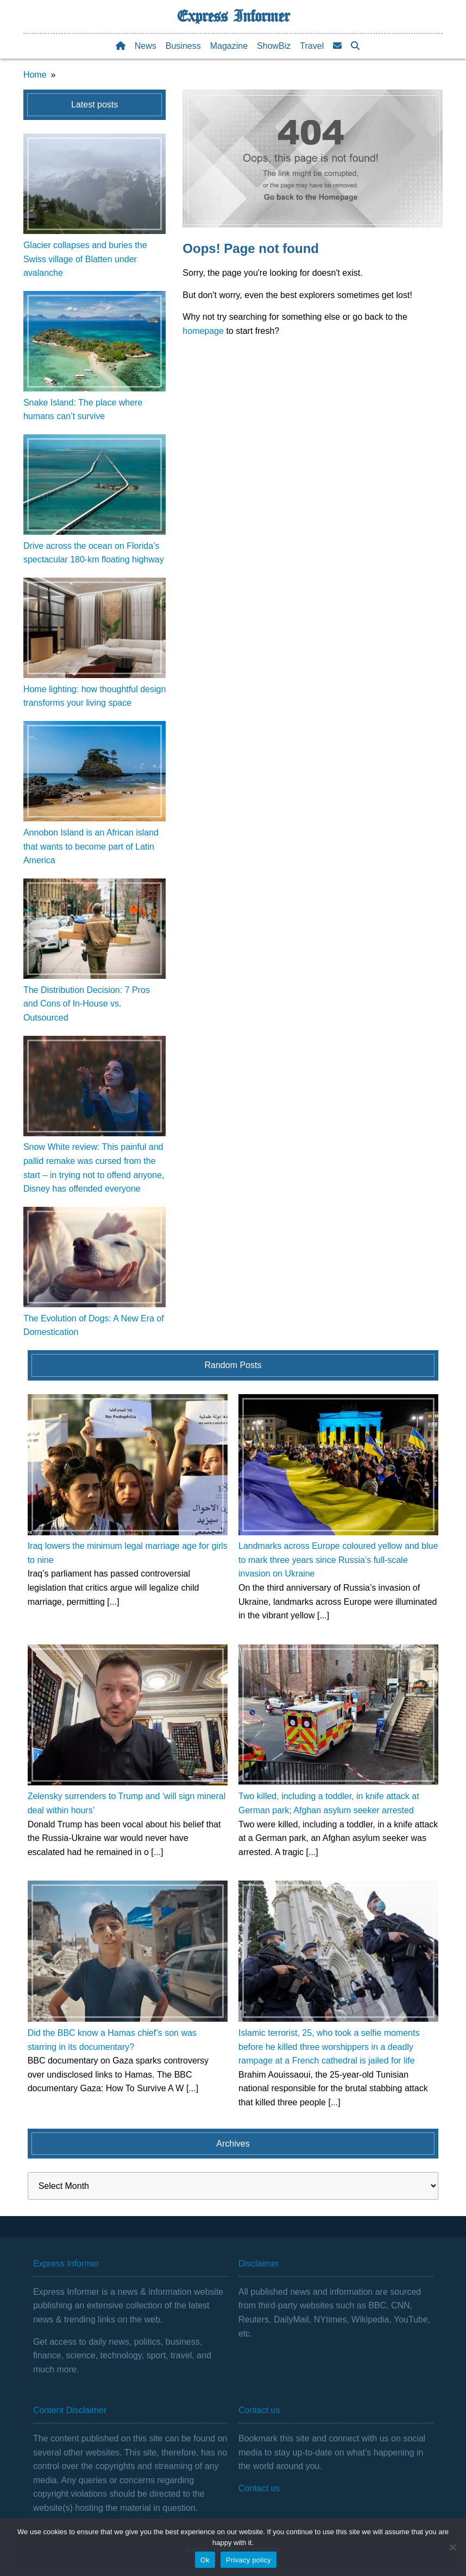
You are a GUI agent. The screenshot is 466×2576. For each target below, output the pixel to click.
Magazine (229, 45)
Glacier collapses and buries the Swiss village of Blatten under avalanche (85, 258)
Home (35, 74)
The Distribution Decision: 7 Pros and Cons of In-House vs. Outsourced (86, 1003)
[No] (452, 2547)
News (145, 45)
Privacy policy (248, 2560)
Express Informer (233, 16)
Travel (312, 45)
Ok (205, 2560)
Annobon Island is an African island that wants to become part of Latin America (91, 846)
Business (183, 45)
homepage (203, 331)
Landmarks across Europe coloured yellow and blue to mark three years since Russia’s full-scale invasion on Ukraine (338, 1559)
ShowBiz (274, 45)
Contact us (259, 2488)
